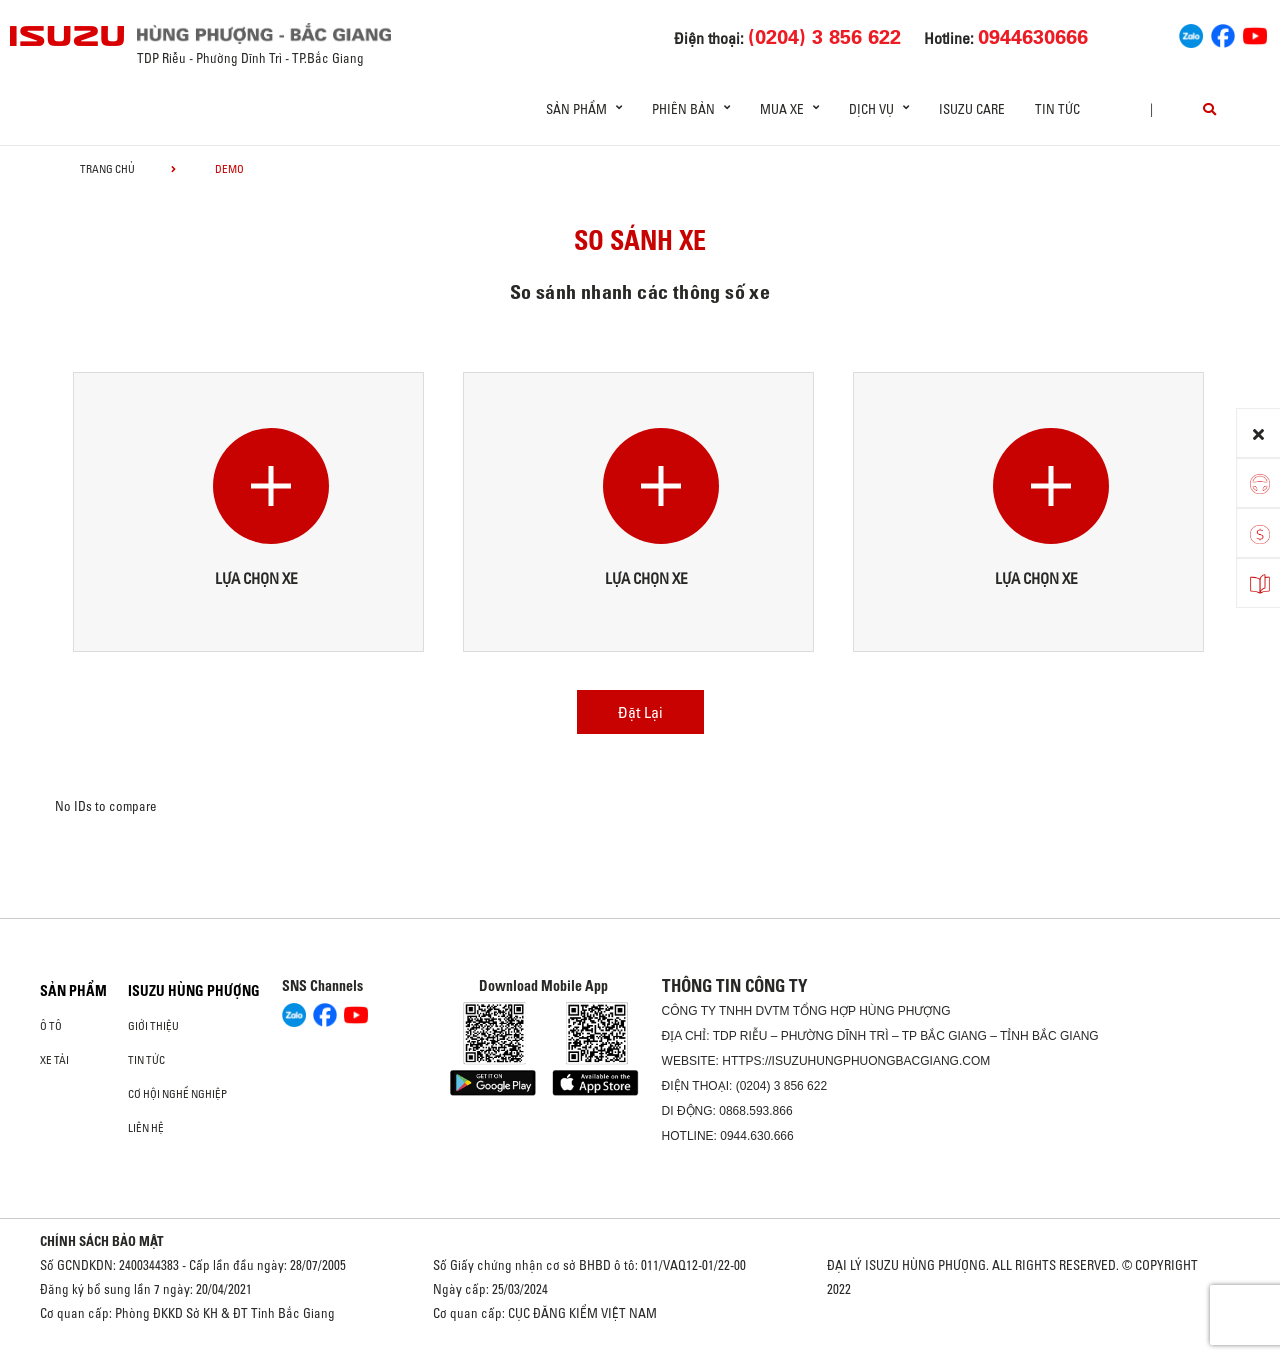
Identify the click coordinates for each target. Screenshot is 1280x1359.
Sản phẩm (73, 991)
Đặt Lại (640, 712)
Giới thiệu (153, 1026)
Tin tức (1057, 109)
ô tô (51, 1026)
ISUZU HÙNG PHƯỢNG (194, 991)
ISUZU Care (972, 109)
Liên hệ (146, 1128)
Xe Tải (54, 1060)
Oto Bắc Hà (640, 1352)
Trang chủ (107, 169)
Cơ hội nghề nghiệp (177, 1094)
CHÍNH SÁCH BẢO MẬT (102, 1241)
